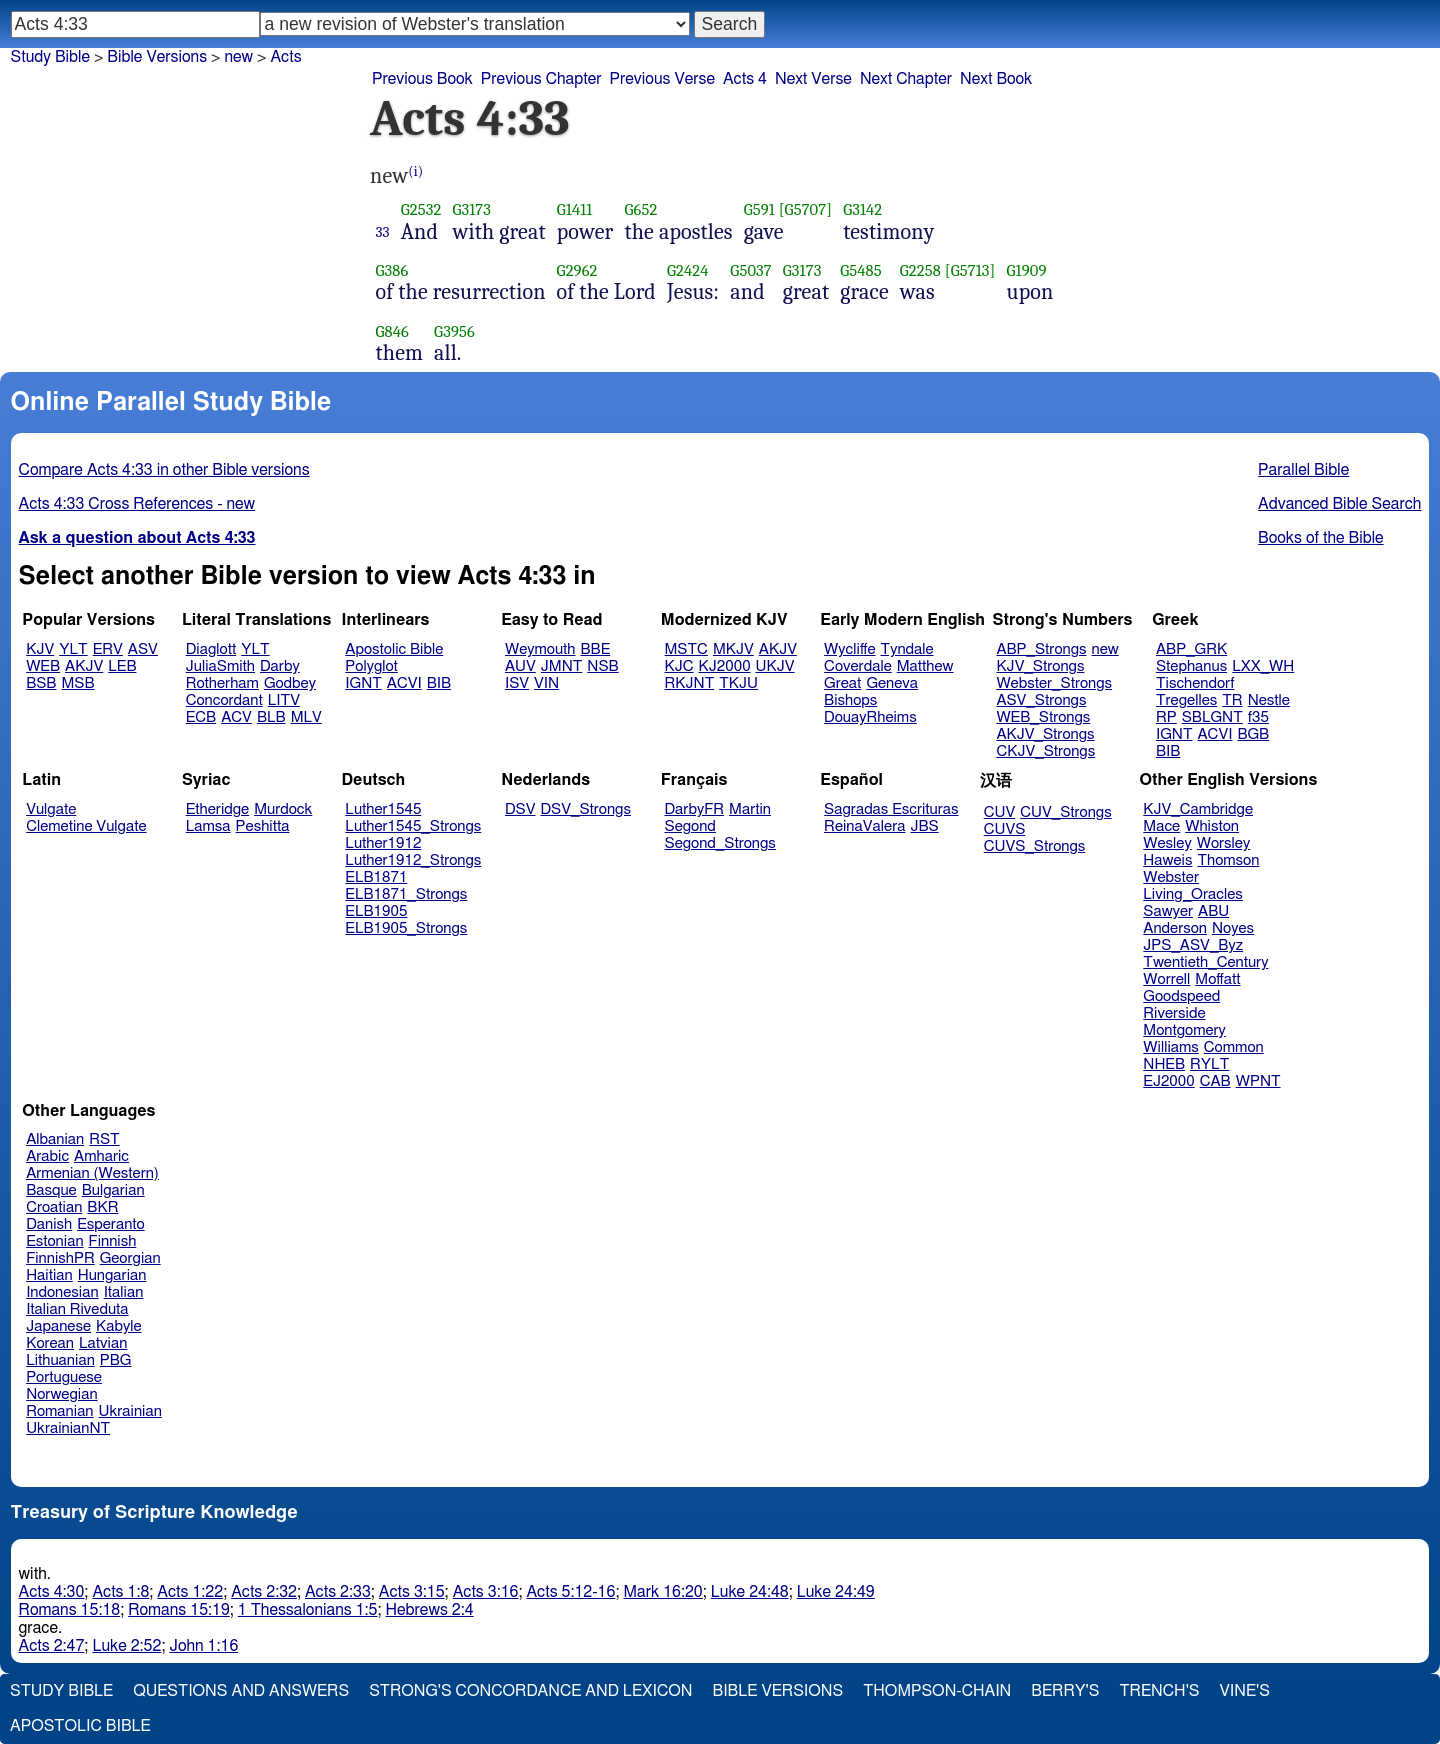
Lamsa (208, 826)
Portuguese (64, 1377)
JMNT (562, 666)
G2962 (577, 270)
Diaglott (211, 649)
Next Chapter (906, 79)
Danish (49, 1224)
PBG (116, 1360)
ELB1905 (376, 911)
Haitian (49, 1275)
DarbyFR (695, 809)
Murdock (283, 809)
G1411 (575, 209)
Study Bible (50, 57)
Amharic (101, 1156)
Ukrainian (130, 1411)
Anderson (1175, 928)
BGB (1253, 734)
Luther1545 (383, 809)
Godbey (290, 683)
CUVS (1005, 829)
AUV (520, 666)
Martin (750, 809)
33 (383, 232)
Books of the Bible (1321, 538)
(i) (415, 171)
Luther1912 (383, 843)
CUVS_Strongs (1035, 846)
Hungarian (112, 1275)
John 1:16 (203, 1646)
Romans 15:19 (179, 1610)
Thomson (1228, 860)
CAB (1215, 1081)
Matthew (925, 666)
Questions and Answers (241, 1691)
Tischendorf (1195, 683)
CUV (1000, 812)
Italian (124, 1292)
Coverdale (858, 666)
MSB (77, 683)
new (1105, 649)
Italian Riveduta (77, 1309)
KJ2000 (725, 666)
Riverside (1174, 1013)
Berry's (1065, 1691)
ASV (143, 649)
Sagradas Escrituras (891, 809)
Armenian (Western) (92, 1173)
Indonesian (62, 1292)
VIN (546, 683)
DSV (520, 809)
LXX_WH (1263, 666)
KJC (679, 666)
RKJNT (690, 683)
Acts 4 (745, 79)
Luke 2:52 (126, 1646)
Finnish (113, 1241)
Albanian (55, 1139)
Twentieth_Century (1205, 962)
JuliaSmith (220, 666)
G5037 (750, 270)
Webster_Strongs (1054, 683)
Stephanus (1191, 666)
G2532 (421, 209)
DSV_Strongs (585, 809)
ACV (236, 717)
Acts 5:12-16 (570, 1592)
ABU (1213, 911)
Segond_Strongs (720, 843)
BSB (41, 683)
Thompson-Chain (937, 1691)
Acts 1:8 (120, 1592)
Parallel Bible (1303, 470)
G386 (392, 270)
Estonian (54, 1241)
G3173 (471, 209)
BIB (439, 683)
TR (1232, 700)
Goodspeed (1181, 996)
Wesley (1167, 843)
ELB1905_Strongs (406, 928)
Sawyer (1168, 911)
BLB (271, 717)
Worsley (1223, 843)
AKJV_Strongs (1045, 734)
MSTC (686, 649)
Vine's (1245, 1691)
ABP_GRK (1191, 649)
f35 (1258, 717)
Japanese (58, 1326)
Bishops (850, 700)
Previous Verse (662, 79)
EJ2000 (1168, 1081)
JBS (924, 826)
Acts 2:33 (338, 1592)
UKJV (775, 666)
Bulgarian (113, 1190)
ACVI (404, 683)
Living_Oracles (1193, 894)
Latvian (103, 1343)
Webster (1171, 877)
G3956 (454, 331)
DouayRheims (870, 717)
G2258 (920, 270)
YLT (73, 649)
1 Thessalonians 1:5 (308, 1610)
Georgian (130, 1258)
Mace (1161, 826)
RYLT (1209, 1064)
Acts (285, 57)
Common (1234, 1047)
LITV (284, 700)
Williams (1171, 1047)
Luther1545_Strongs (413, 826)
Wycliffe (849, 649)
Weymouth (540, 649)
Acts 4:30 (52, 1592)
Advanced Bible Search (1339, 504)
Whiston (1212, 826)
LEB (122, 666)
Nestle (1269, 700)
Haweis (1167, 860)
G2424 (688, 270)
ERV (108, 649)
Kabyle (119, 1326)
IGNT (363, 683)
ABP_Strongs (1041, 649)
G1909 (1026, 270)
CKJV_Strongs (1045, 751)
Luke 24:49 (836, 1592)
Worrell (1166, 979)
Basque (51, 1190)
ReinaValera (864, 826)
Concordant (224, 700)
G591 (759, 209)
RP (1166, 717)
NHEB (1164, 1064)
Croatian (54, 1207)
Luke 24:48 (750, 1592)
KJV (40, 649)
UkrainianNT (68, 1428)
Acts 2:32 (264, 1592)
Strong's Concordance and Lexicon (530, 1691)
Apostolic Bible (80, 1726)
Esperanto (111, 1224)
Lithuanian (60, 1360)
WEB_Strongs (1043, 717)
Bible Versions (157, 57)
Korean (50, 1343)
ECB (201, 717)
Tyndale (907, 649)
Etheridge (217, 809)
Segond (690, 826)
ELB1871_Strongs (406, 894)
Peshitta (263, 826)
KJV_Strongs (1040, 666)
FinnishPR (60, 1258)
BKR (102, 1207)
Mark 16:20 (662, 1592)
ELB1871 (376, 877)
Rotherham (222, 683)
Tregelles (1186, 700)
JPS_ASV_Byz (1193, 945)
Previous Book (422, 79)
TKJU (738, 683)
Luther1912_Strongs (413, 860)
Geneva (892, 683)
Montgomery (1184, 1030)
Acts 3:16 (486, 1592)
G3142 (862, 209)
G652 (640, 209)
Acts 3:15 (412, 1592)
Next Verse (813, 79)
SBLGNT (1212, 717)
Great (842, 683)
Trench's (1159, 1691)
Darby (280, 666)
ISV (517, 683)
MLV (306, 717)
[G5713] (970, 270)
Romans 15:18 (70, 1610)
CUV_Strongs (1065, 812)
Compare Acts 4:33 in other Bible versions (164, 470)
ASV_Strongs (1041, 700)
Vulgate (51, 809)
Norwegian (61, 1394)
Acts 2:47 (52, 1646)
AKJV (84, 666)
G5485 (861, 270)
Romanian (59, 1411)
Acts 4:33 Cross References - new (137, 504)
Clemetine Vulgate (86, 826)
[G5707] (805, 209)
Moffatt (1217, 979)
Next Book (996, 79)
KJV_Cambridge (1198, 809)
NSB (602, 666)
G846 (392, 331)
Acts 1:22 (190, 1592)
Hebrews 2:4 (430, 1610)
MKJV (733, 649)
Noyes (1233, 928)
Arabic (47, 1156)
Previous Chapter (541, 79)
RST (104, 1139)
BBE (596, 649)
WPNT (1258, 1081)
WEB (43, 666)
